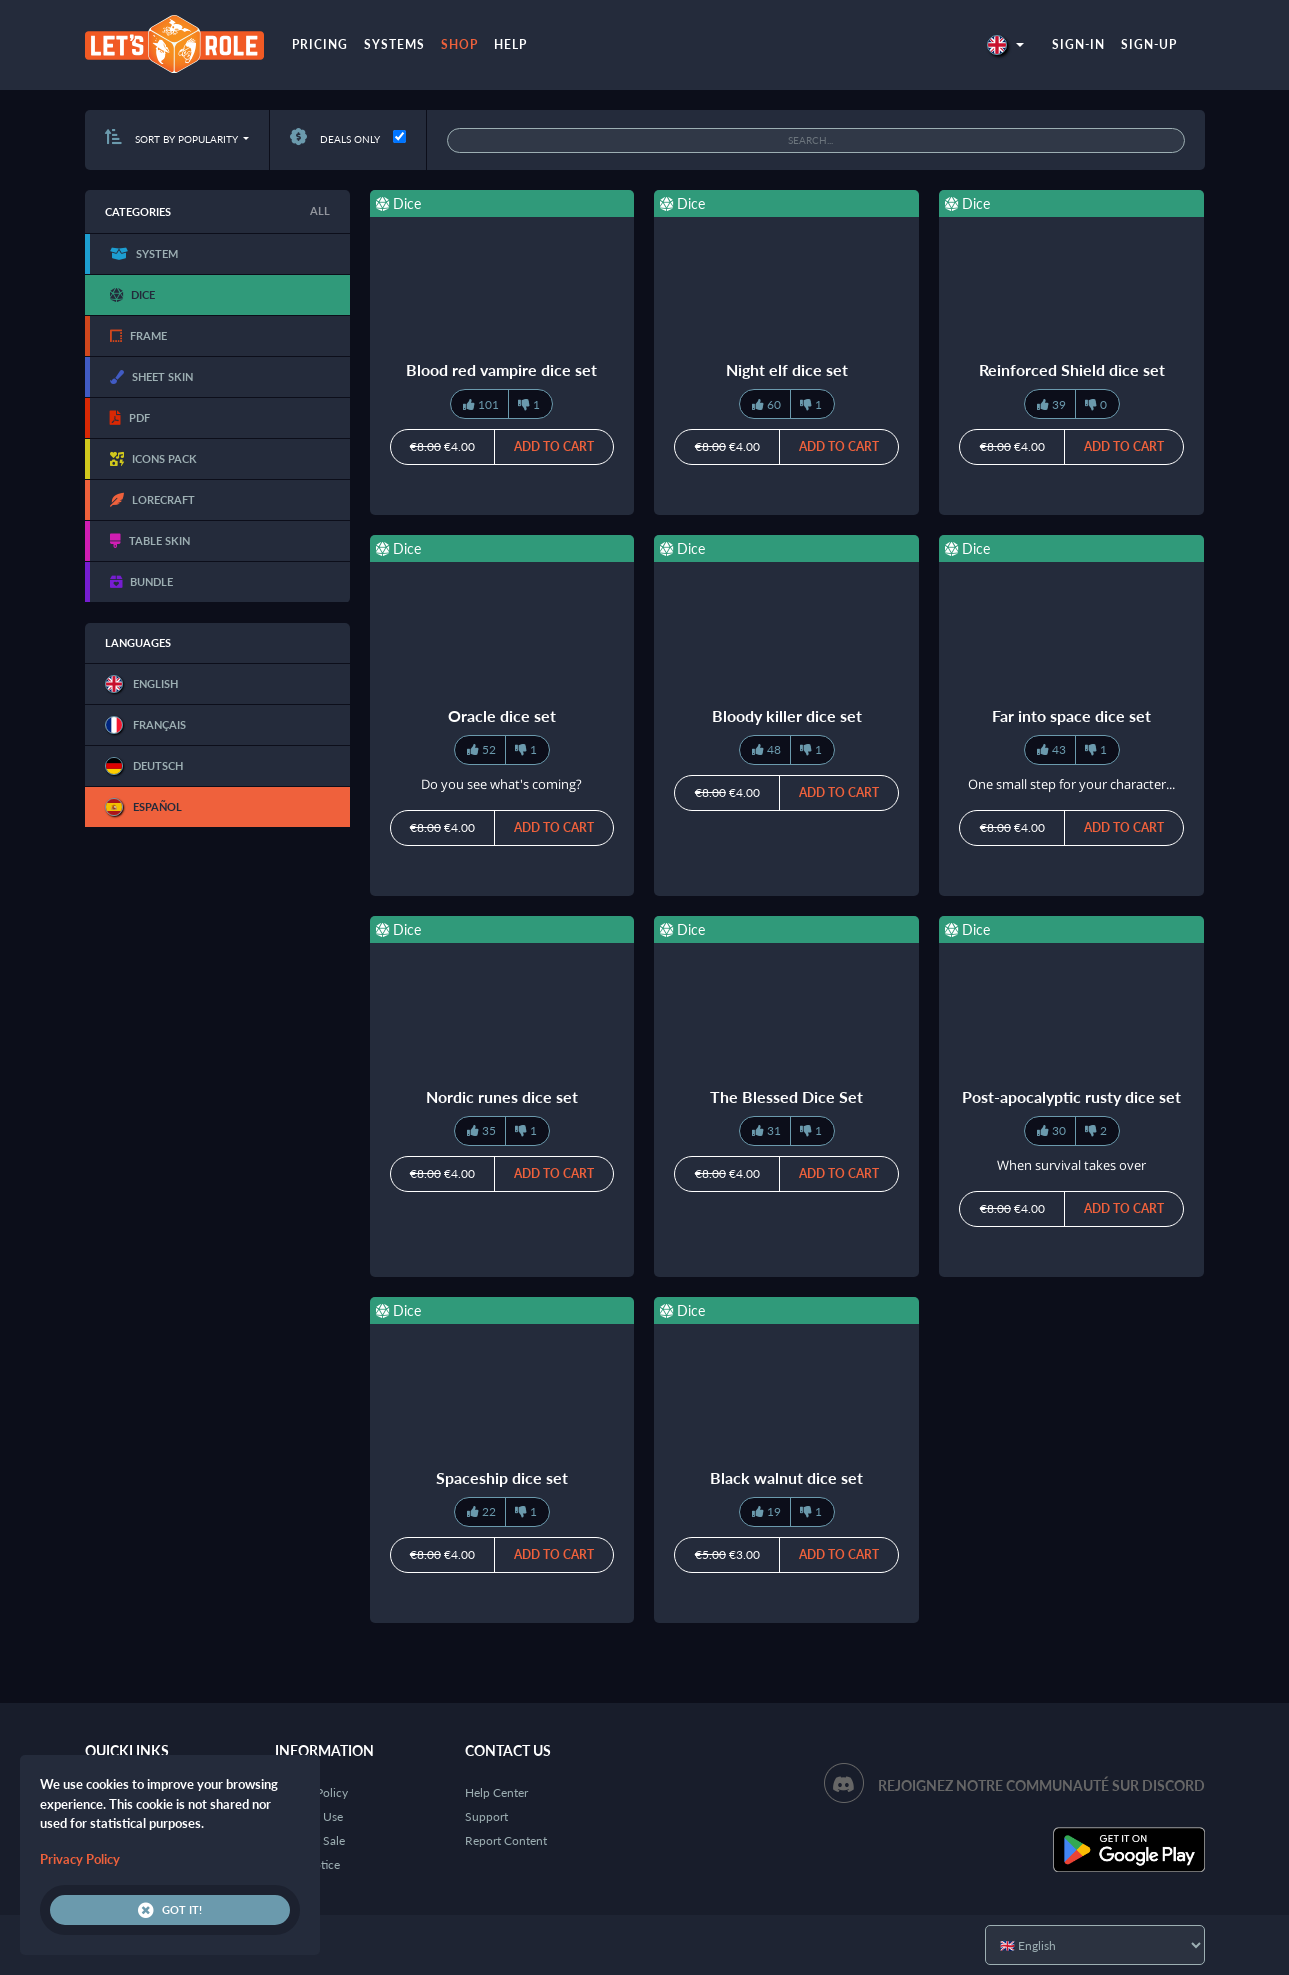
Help (510, 44)
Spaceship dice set (502, 1477)
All (320, 210)
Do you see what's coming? (501, 784)
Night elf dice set (787, 369)
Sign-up (1149, 44)
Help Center (496, 1792)
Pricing (320, 44)
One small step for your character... (1071, 784)
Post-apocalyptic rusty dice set (1071, 1096)
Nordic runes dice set (502, 1096)
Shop (459, 44)
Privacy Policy (80, 1859)
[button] (1005, 44)
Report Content (506, 1840)
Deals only (335, 139)
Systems (394, 44)
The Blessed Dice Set (786, 1096)
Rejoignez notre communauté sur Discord (1041, 1785)
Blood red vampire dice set (501, 369)
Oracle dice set (502, 715)
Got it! (170, 1910)
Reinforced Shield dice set (1072, 369)
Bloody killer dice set (787, 715)
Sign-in (1078, 44)
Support (486, 1816)
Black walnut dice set (786, 1477)
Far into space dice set (1071, 715)
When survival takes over (1071, 1165)
